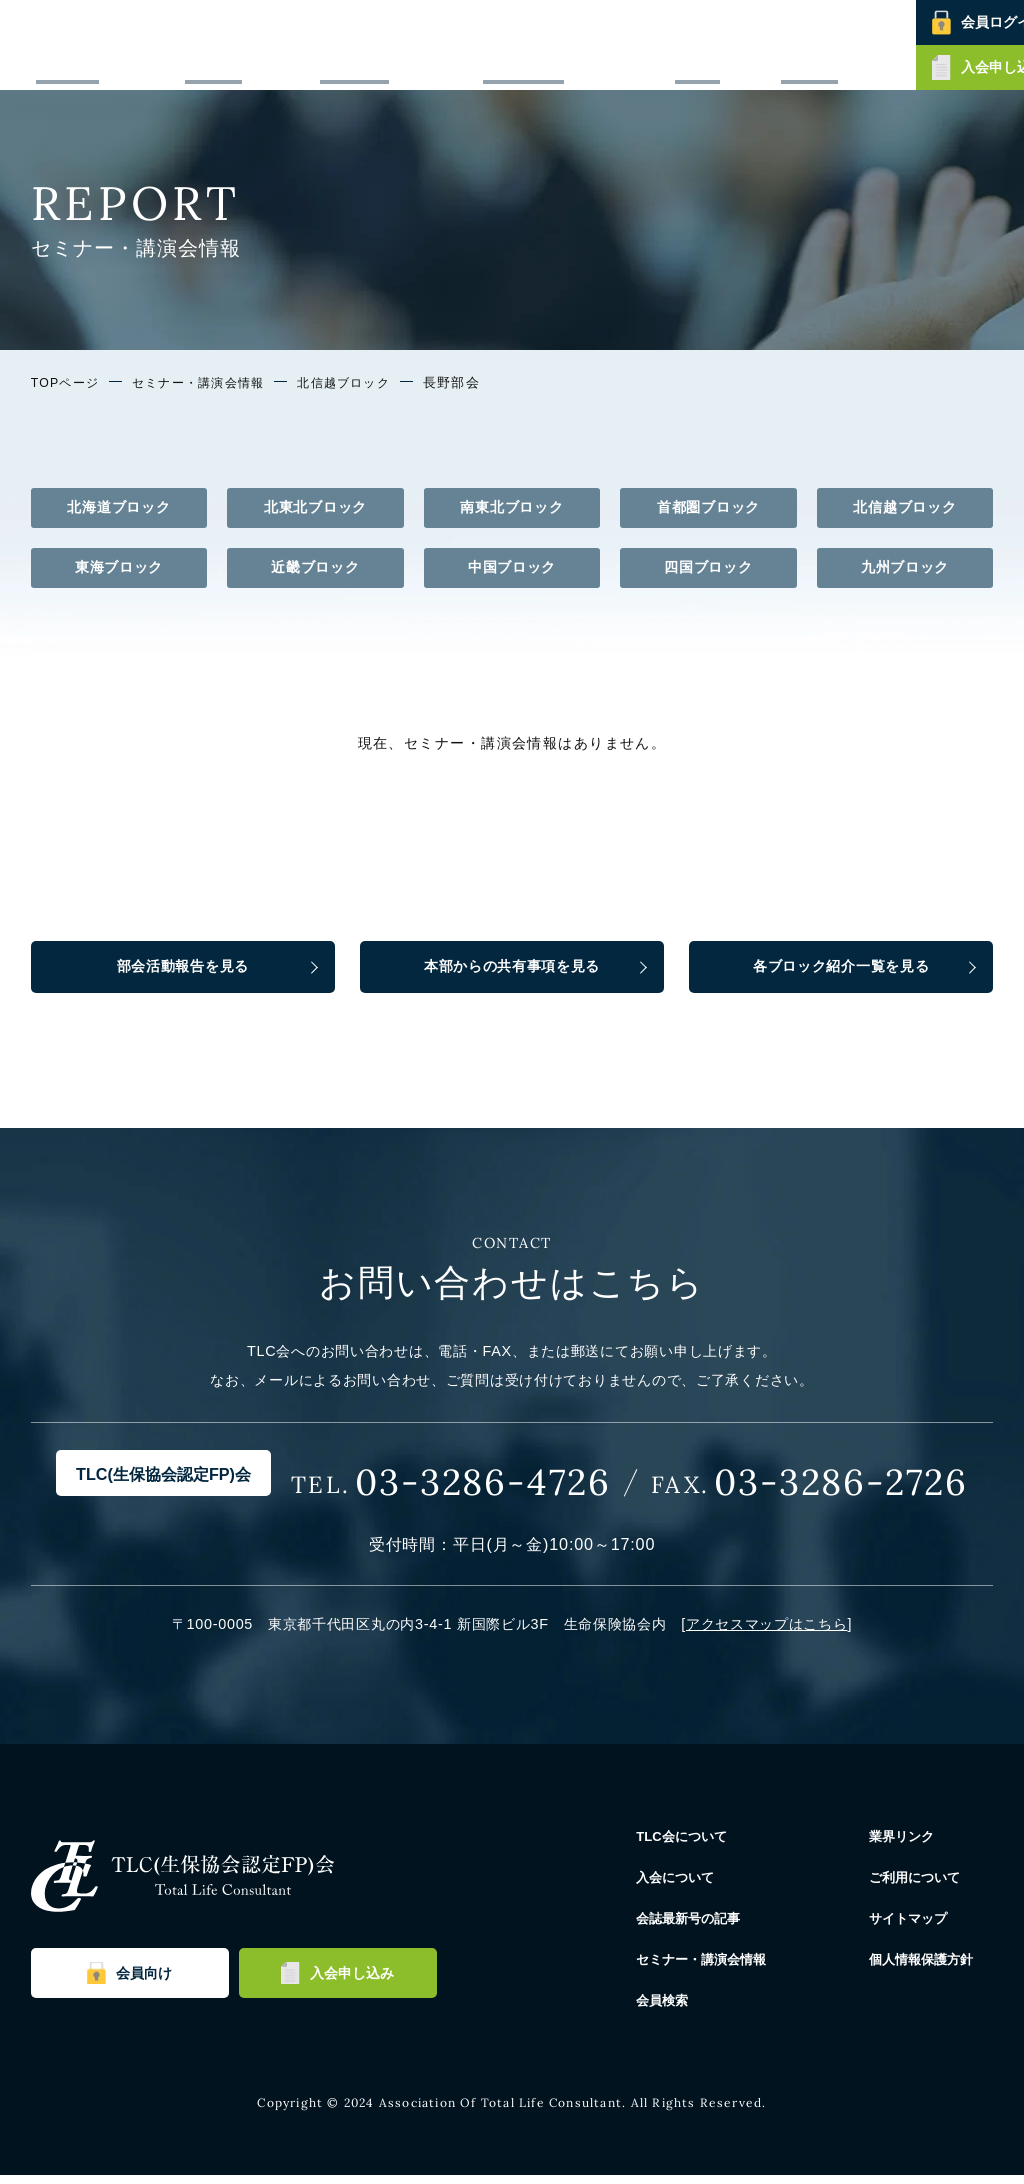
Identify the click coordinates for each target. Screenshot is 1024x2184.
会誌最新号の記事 (508, 44)
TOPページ (67, 383)
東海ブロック (119, 567)
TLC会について (302, 44)
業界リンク (913, 1844)
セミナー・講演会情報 (643, 44)
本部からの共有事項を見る (512, 970)
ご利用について (927, 1885)
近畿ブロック (315, 567)
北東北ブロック (315, 507)
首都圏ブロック (708, 507)
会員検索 (750, 44)
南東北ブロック (511, 507)
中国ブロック (512, 567)
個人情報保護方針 (935, 1967)
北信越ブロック (362, 383)
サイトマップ (920, 1926)
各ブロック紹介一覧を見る (841, 970)
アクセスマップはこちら (767, 1632)
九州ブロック (905, 567)
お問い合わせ (829, 44)
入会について (401, 44)
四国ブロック (708, 567)
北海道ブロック (118, 507)
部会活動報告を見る (183, 970)
